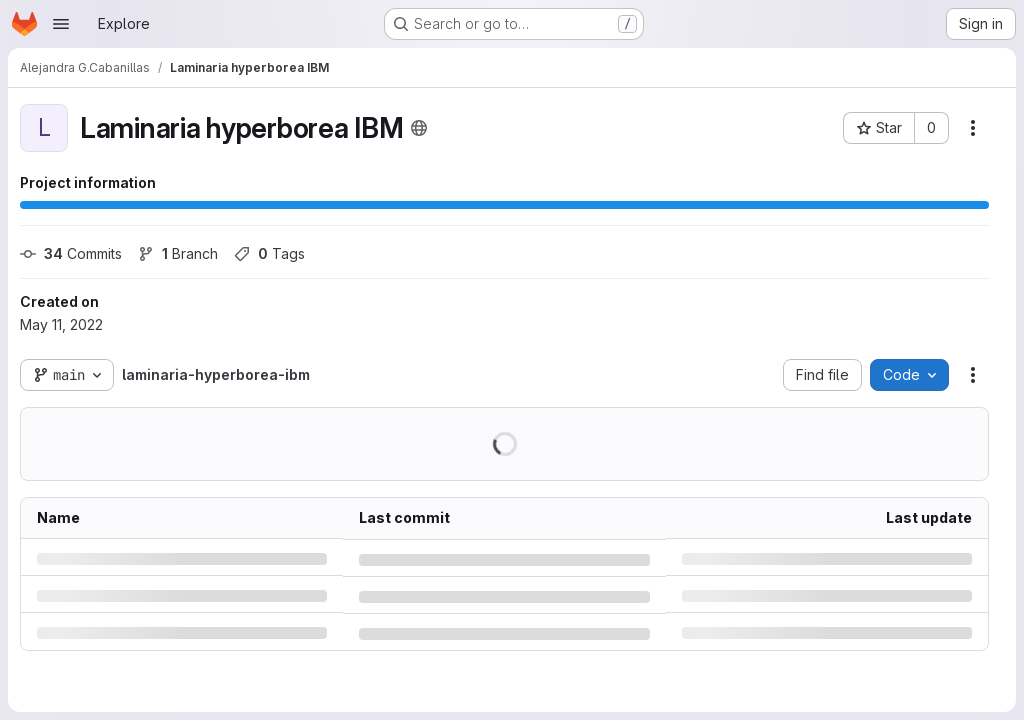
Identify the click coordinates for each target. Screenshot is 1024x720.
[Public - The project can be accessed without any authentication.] (419, 128)
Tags (269, 253)
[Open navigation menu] (61, 24)
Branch (178, 253)
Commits (71, 253)
